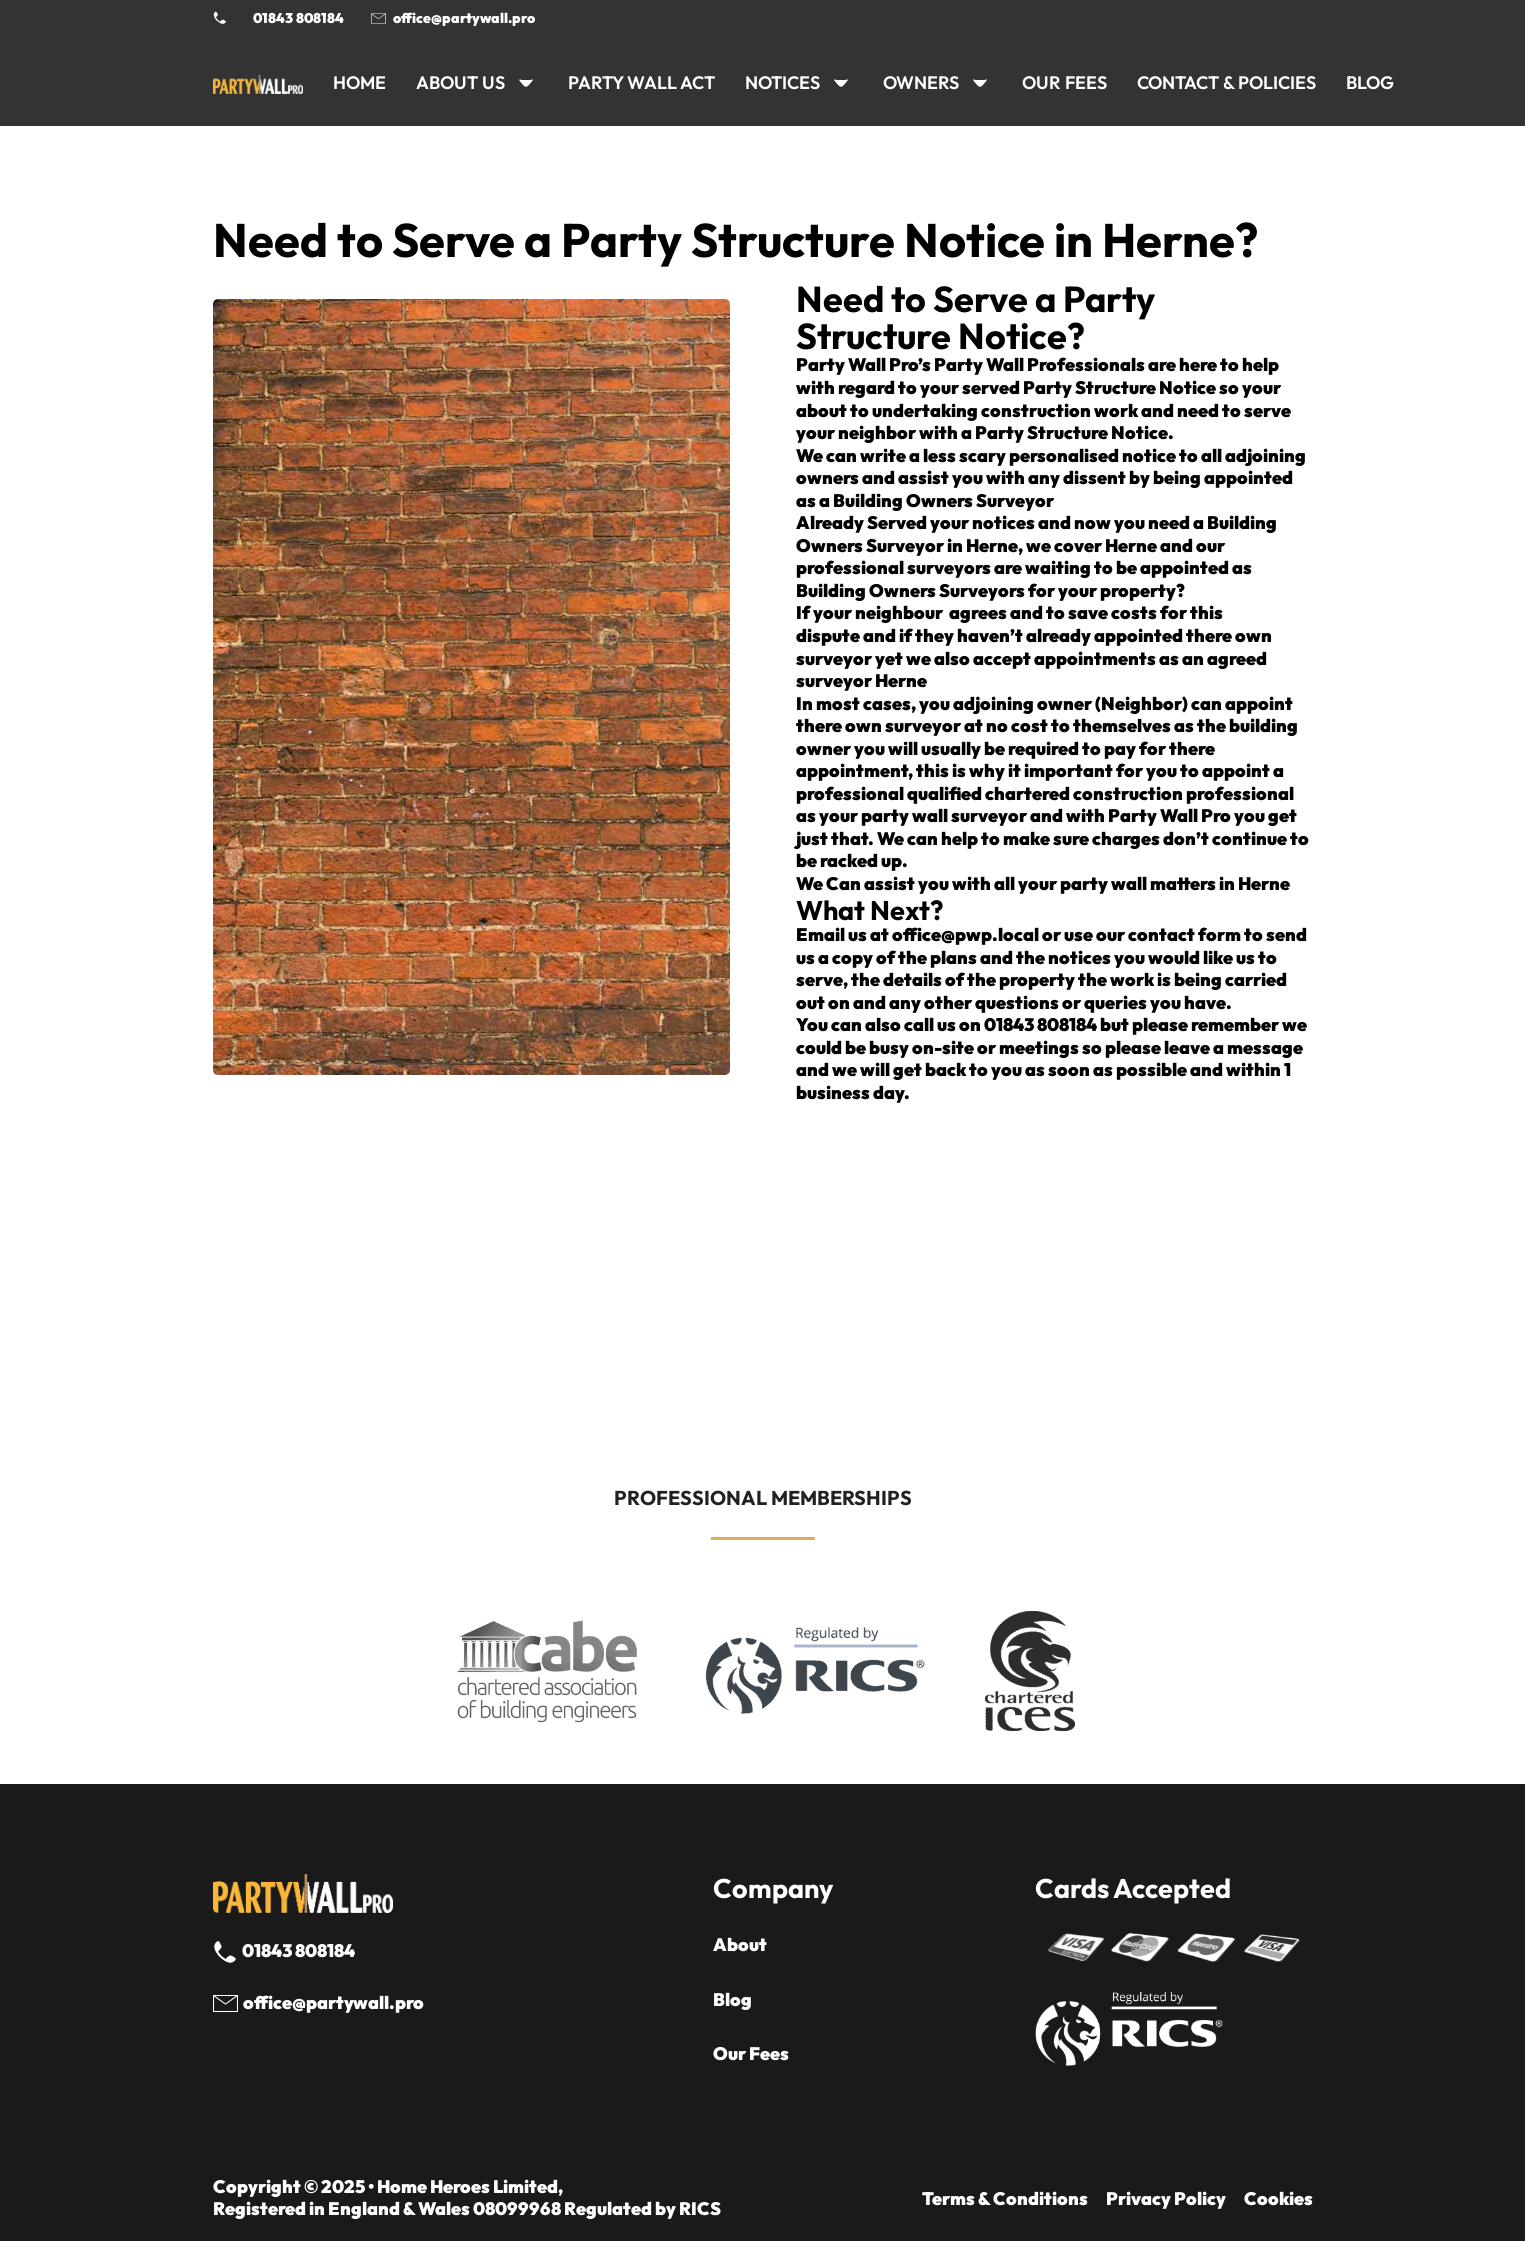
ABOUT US (460, 82)
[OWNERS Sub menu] (980, 83)
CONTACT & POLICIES (1226, 82)
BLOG (1370, 82)
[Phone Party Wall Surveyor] (220, 18)
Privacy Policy (1166, 2199)
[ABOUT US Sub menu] (526, 83)
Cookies (1278, 2199)
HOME (359, 82)
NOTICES (782, 82)
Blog (732, 2000)
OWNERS (921, 82)
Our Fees (1064, 82)
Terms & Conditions (1005, 2199)
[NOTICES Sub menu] (841, 83)
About (740, 1945)
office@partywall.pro (464, 18)
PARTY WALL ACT (641, 82)
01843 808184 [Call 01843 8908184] (298, 18)
